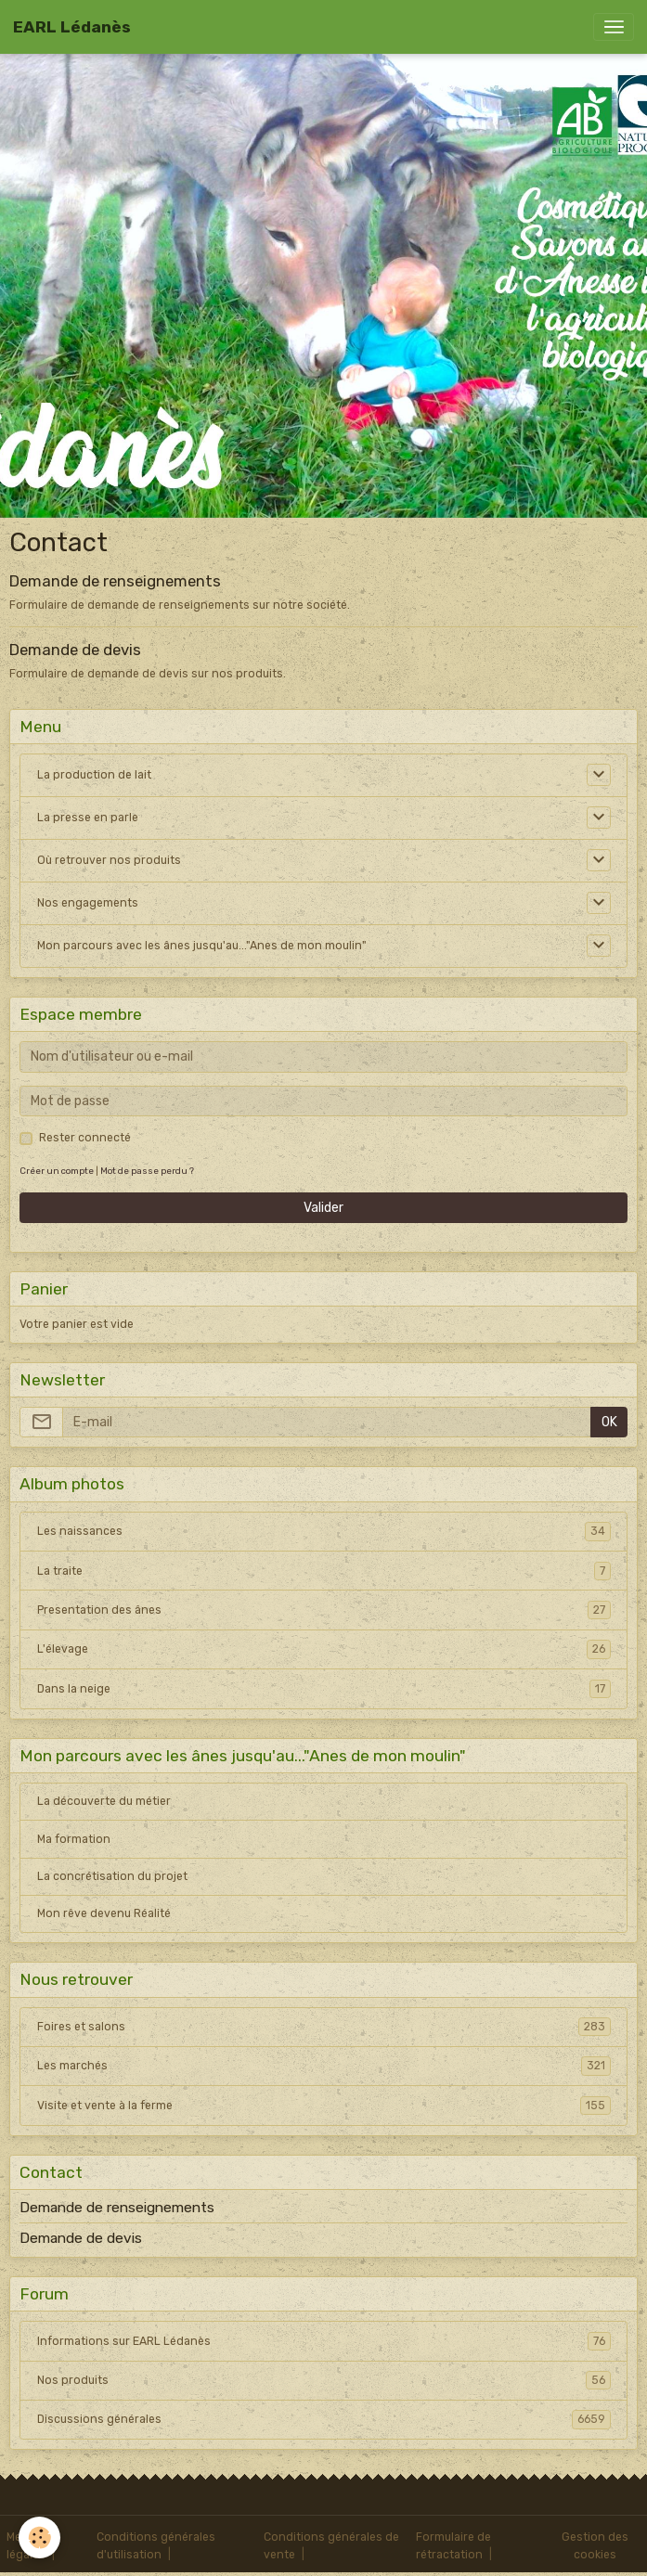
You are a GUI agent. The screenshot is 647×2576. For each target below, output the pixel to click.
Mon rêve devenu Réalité (104, 1913)
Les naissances (324, 1531)
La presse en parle (87, 817)
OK (609, 1422)
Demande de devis (75, 649)
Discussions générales (324, 2419)
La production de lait (94, 774)
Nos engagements (87, 902)
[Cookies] (39, 2537)
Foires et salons (324, 2026)
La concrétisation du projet (112, 1876)
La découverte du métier (104, 1801)
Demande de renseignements (115, 581)
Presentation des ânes (324, 1610)
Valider (323, 1208)
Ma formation (73, 1839)
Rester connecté (85, 1137)
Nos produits (324, 2380)
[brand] (72, 27)
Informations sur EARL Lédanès (324, 2341)
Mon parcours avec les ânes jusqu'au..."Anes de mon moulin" (202, 945)
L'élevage (324, 1649)
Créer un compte (56, 1171)
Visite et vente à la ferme (324, 2105)
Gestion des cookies (595, 2545)
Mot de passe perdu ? (147, 1171)
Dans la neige (324, 1689)
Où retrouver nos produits (109, 860)
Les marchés (324, 2065)
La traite (324, 1571)
